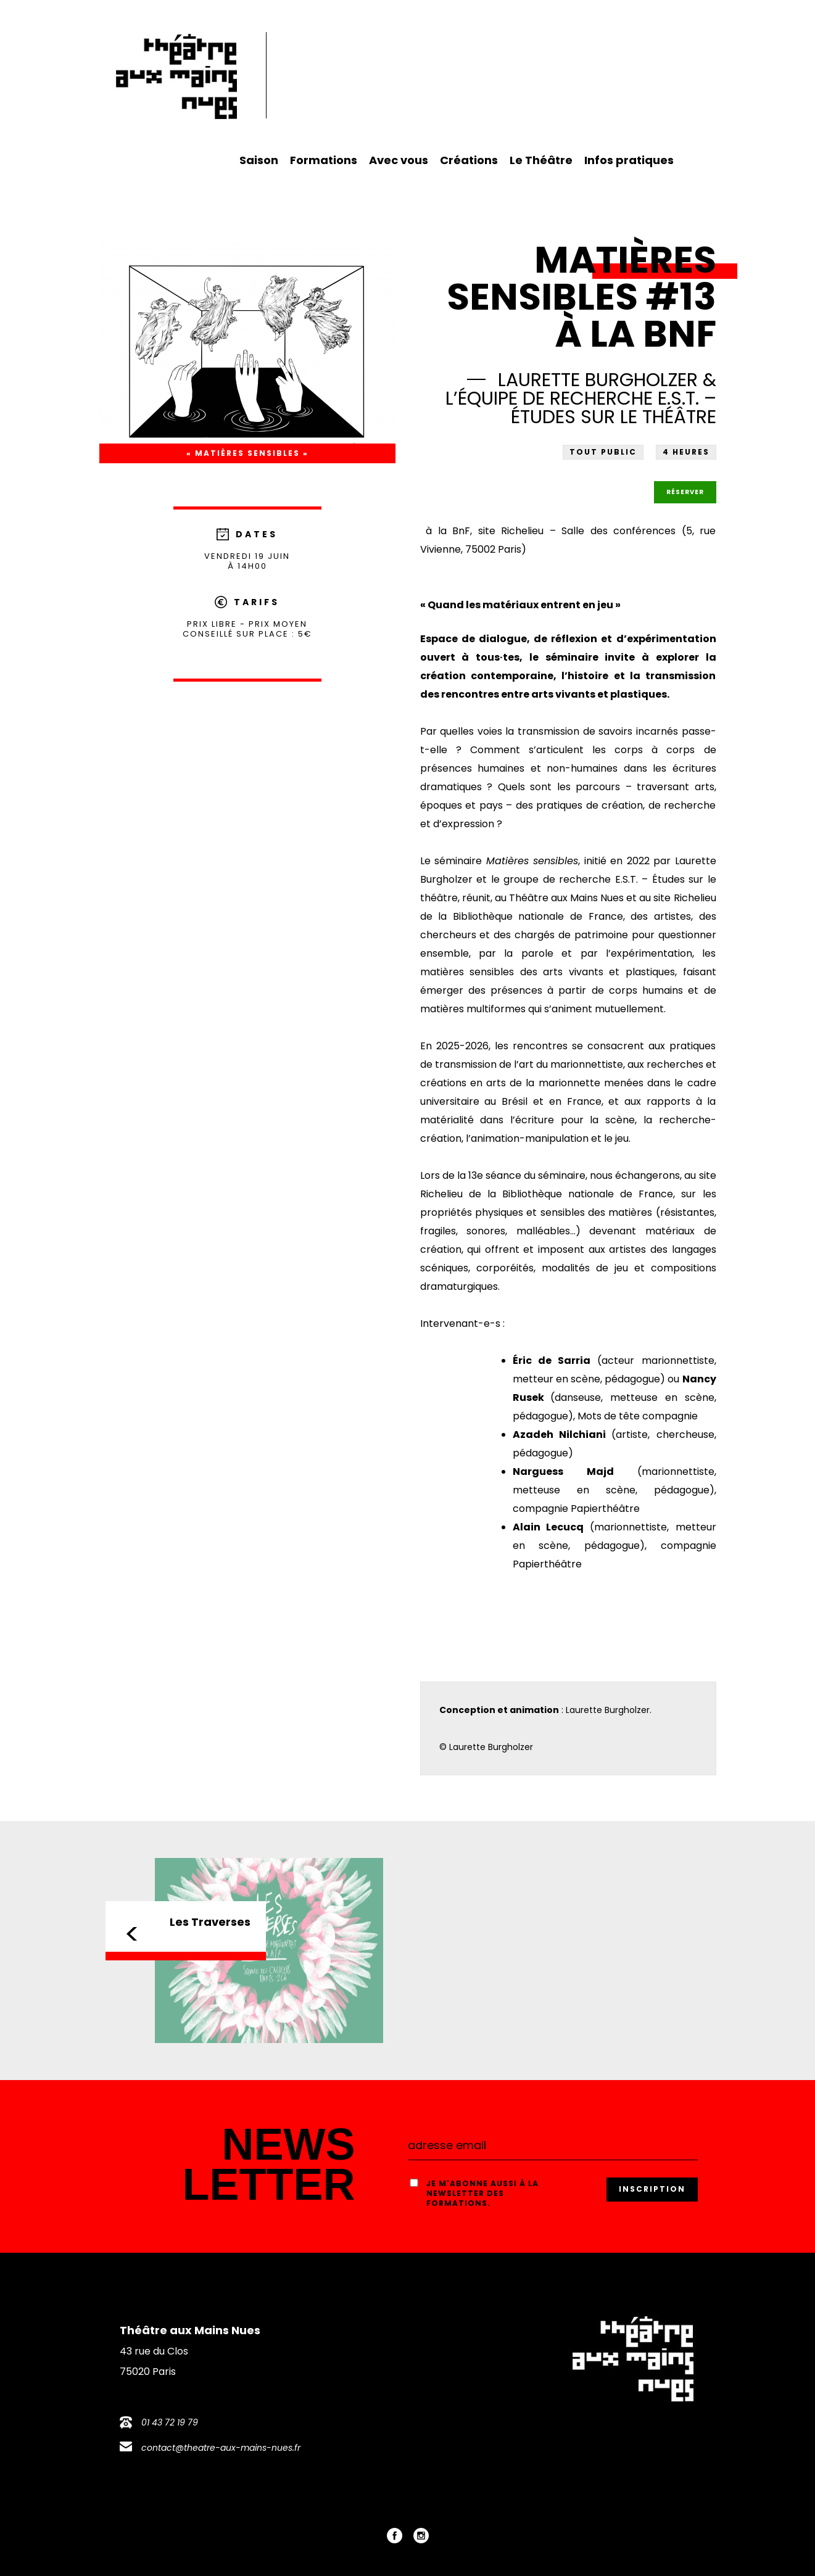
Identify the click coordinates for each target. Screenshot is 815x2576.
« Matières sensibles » (247, 453)
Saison (258, 160)
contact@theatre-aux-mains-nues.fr (220, 2448)
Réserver (685, 492)
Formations (323, 160)
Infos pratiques (629, 160)
